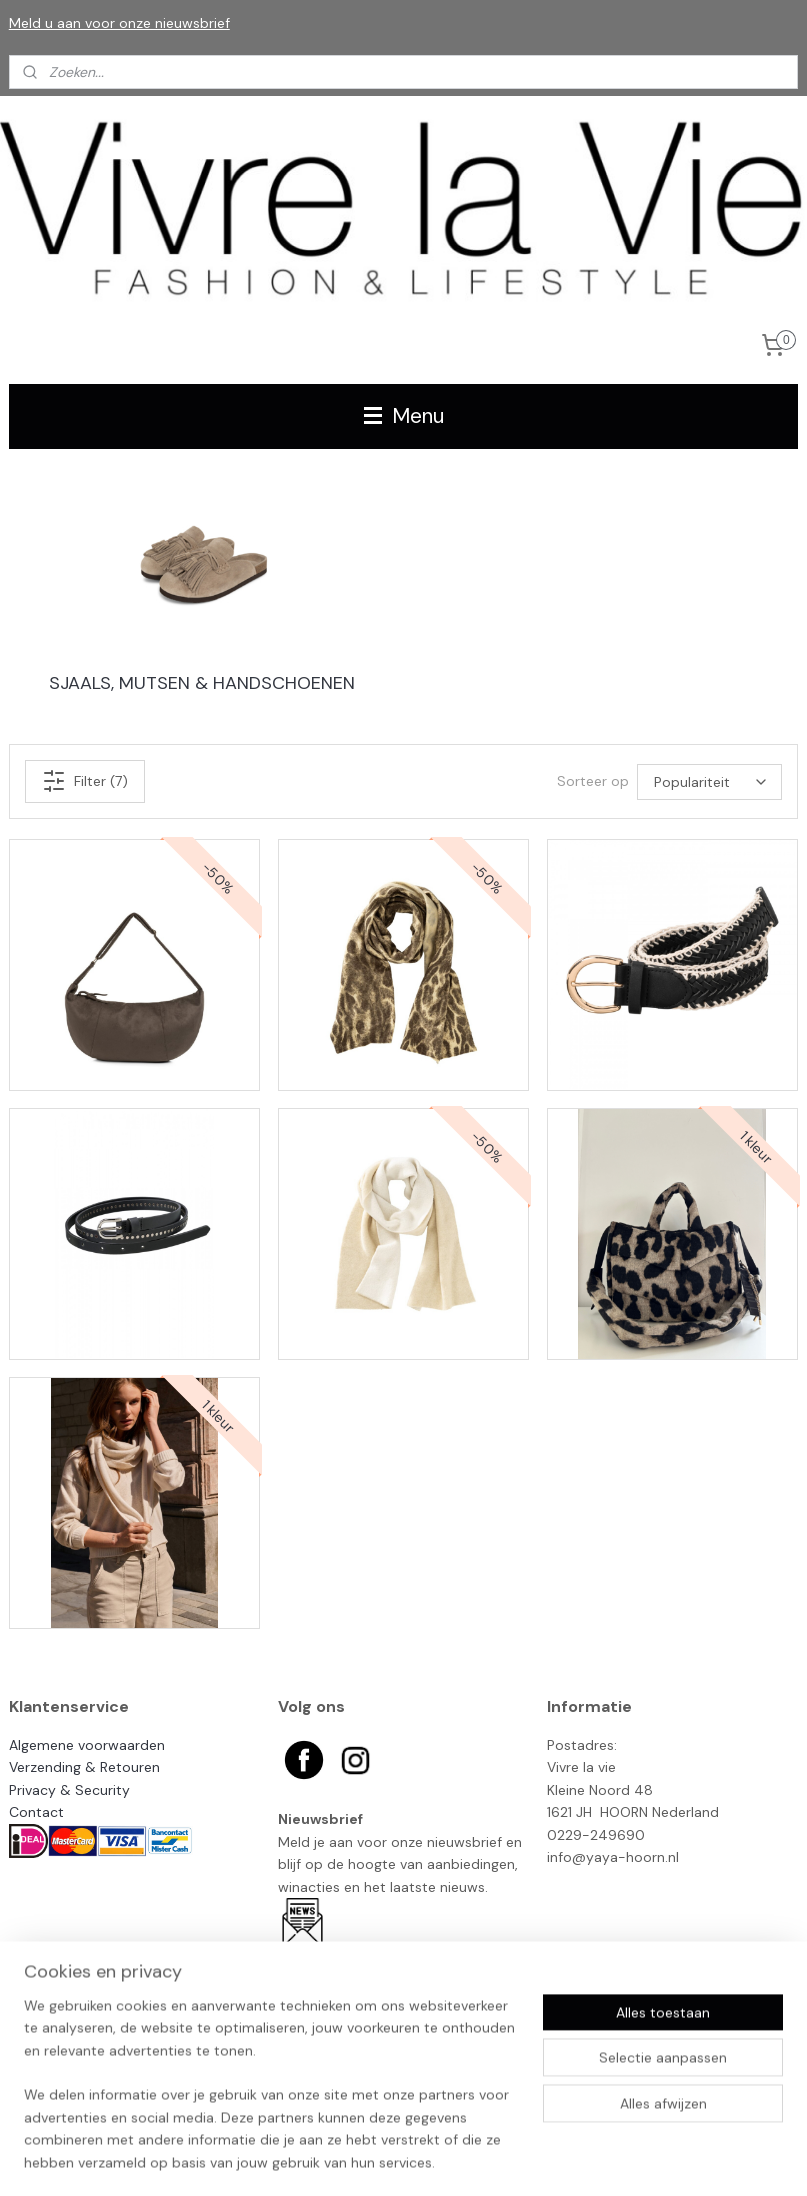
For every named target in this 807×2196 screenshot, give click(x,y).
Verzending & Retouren (84, 1767)
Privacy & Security (69, 1790)
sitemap (467, 2159)
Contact (36, 1812)
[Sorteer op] (709, 781)
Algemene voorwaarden (87, 1745)
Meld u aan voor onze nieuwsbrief (119, 23)
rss (506, 2159)
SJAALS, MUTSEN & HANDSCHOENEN (202, 682)
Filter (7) (85, 781)
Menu (404, 416)
